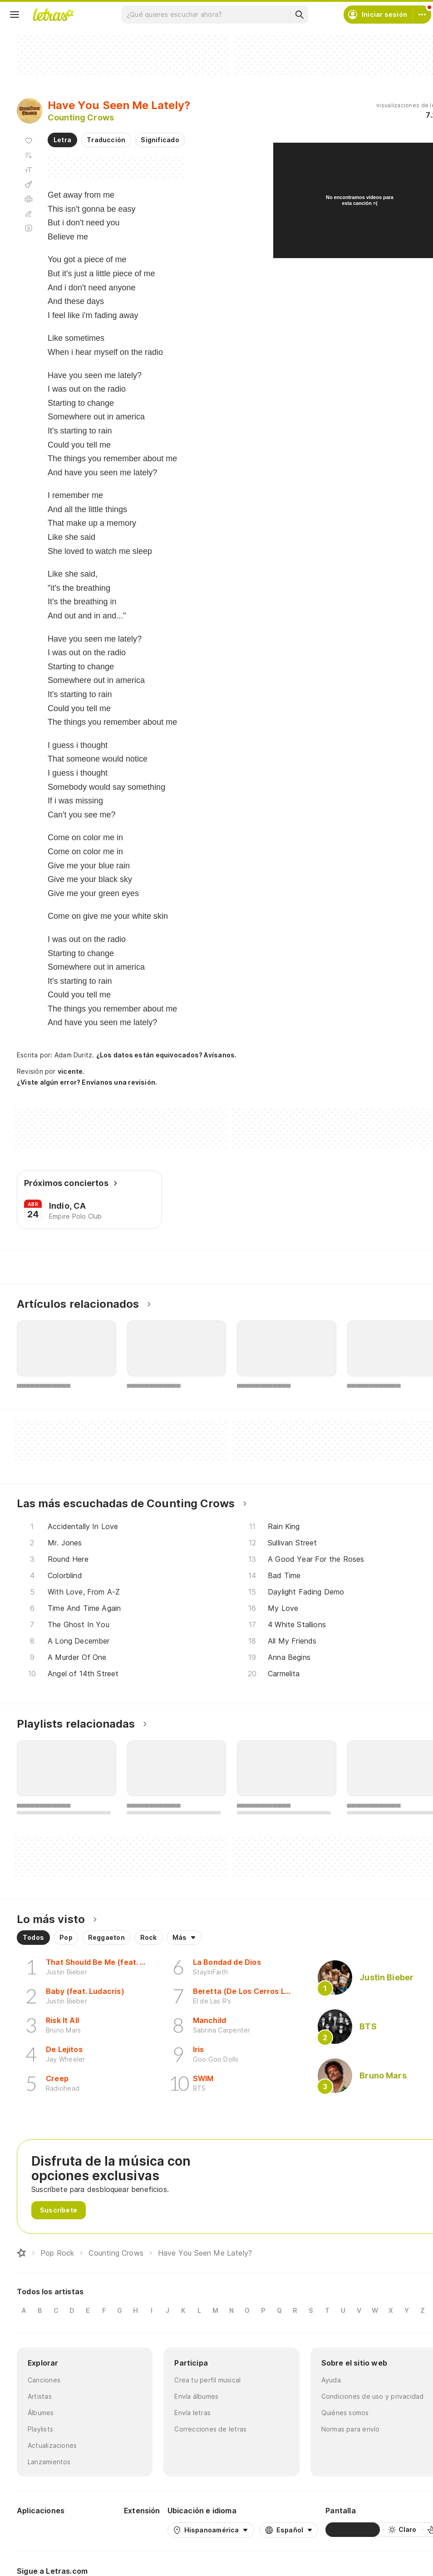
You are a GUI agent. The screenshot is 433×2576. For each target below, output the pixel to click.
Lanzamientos (49, 2462)
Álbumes (41, 2413)
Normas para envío (350, 2429)
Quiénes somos (345, 2413)
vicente (70, 1071)
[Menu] (14, 14)
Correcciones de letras (210, 2429)
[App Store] (95, 2529)
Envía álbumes (196, 2396)
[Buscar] (299, 14)
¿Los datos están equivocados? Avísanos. (166, 1055)
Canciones (44, 2380)
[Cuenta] (422, 14)
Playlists (40, 2429)
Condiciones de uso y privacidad (372, 2396)
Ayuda (331, 2380)
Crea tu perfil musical (207, 2380)
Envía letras (192, 2413)
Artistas (40, 2396)
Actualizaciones (52, 2445)
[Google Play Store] (41, 2529)
